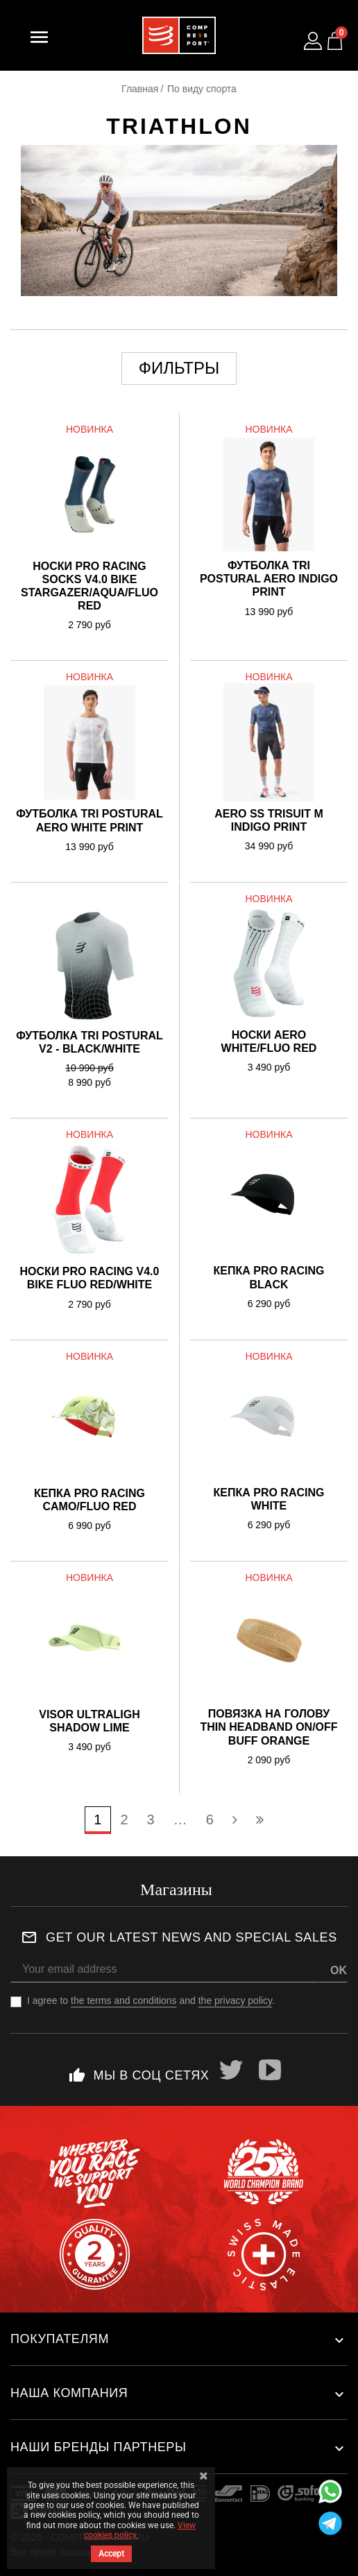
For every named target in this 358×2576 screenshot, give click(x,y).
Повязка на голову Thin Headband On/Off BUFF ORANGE (268, 1727)
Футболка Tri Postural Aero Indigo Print (269, 579)
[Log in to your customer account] (313, 41)
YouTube (270, 2070)
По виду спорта (202, 88)
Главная (139, 88)
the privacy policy (235, 2000)
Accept (111, 2554)
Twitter (231, 2070)
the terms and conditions (124, 2000)
